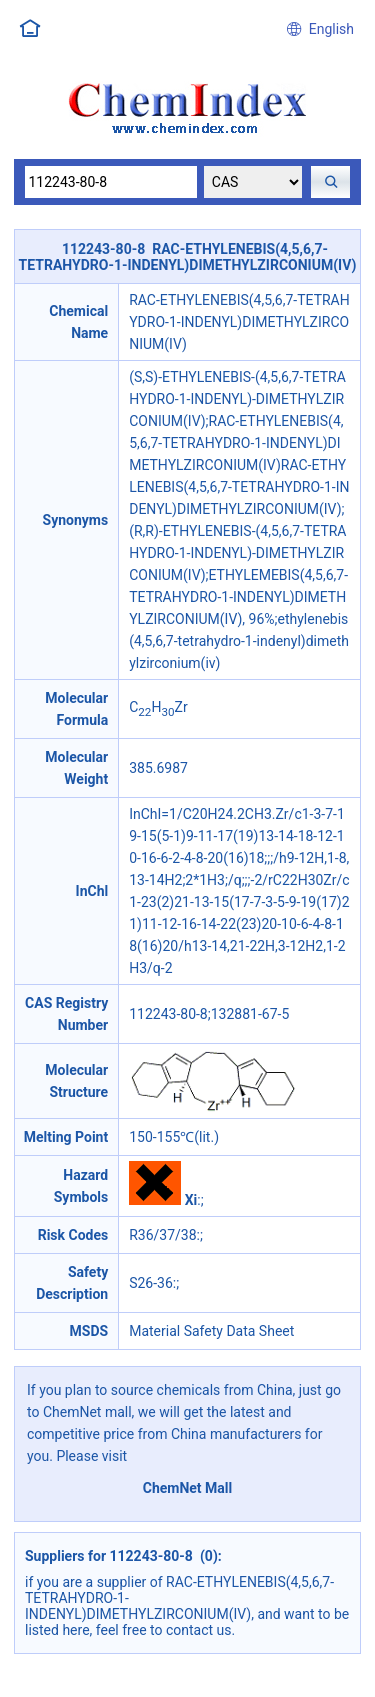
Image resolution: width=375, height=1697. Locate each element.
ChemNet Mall (188, 1488)
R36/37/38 (162, 1235)
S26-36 (151, 1283)
